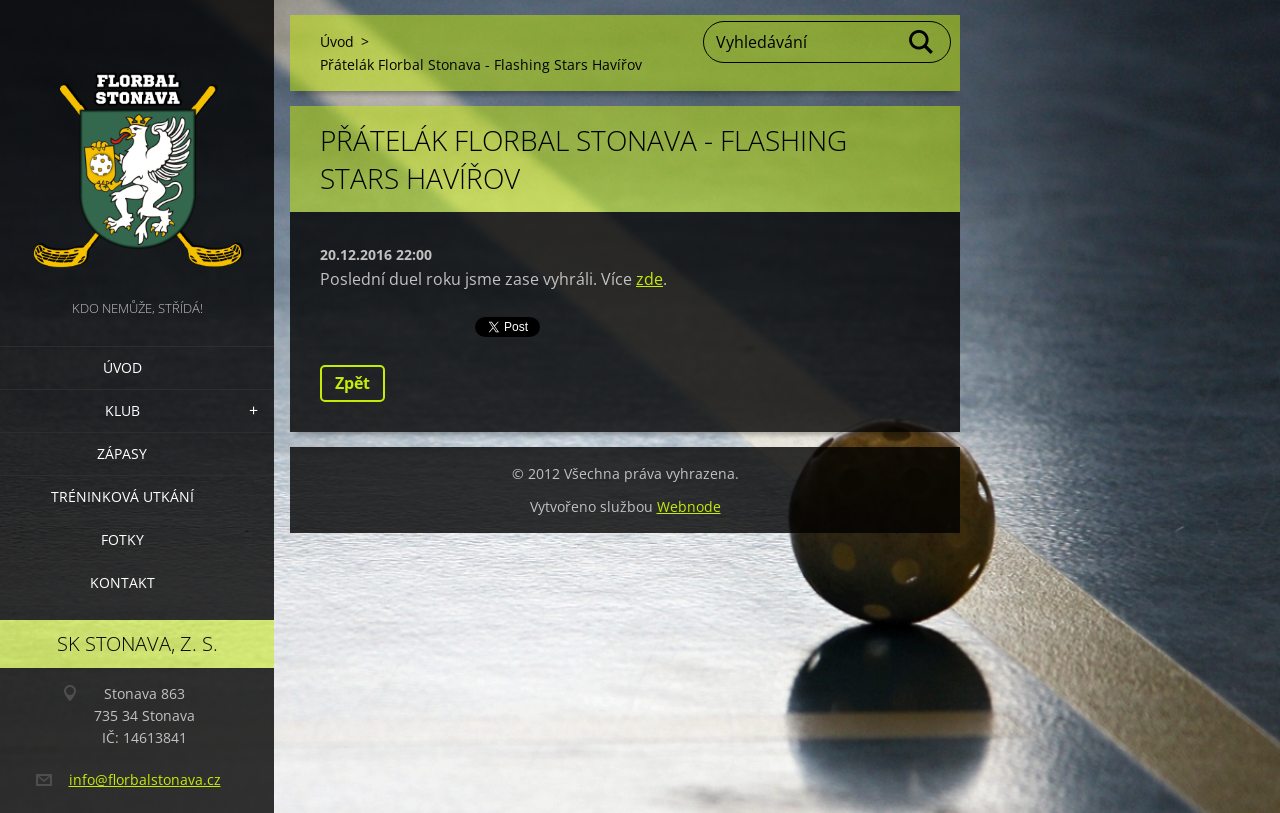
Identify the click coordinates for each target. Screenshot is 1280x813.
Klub (122, 410)
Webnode (689, 506)
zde (649, 279)
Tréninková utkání (122, 496)
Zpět (352, 383)
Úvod (122, 367)
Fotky (122, 539)
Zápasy (122, 453)
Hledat (922, 42)
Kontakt (122, 582)
